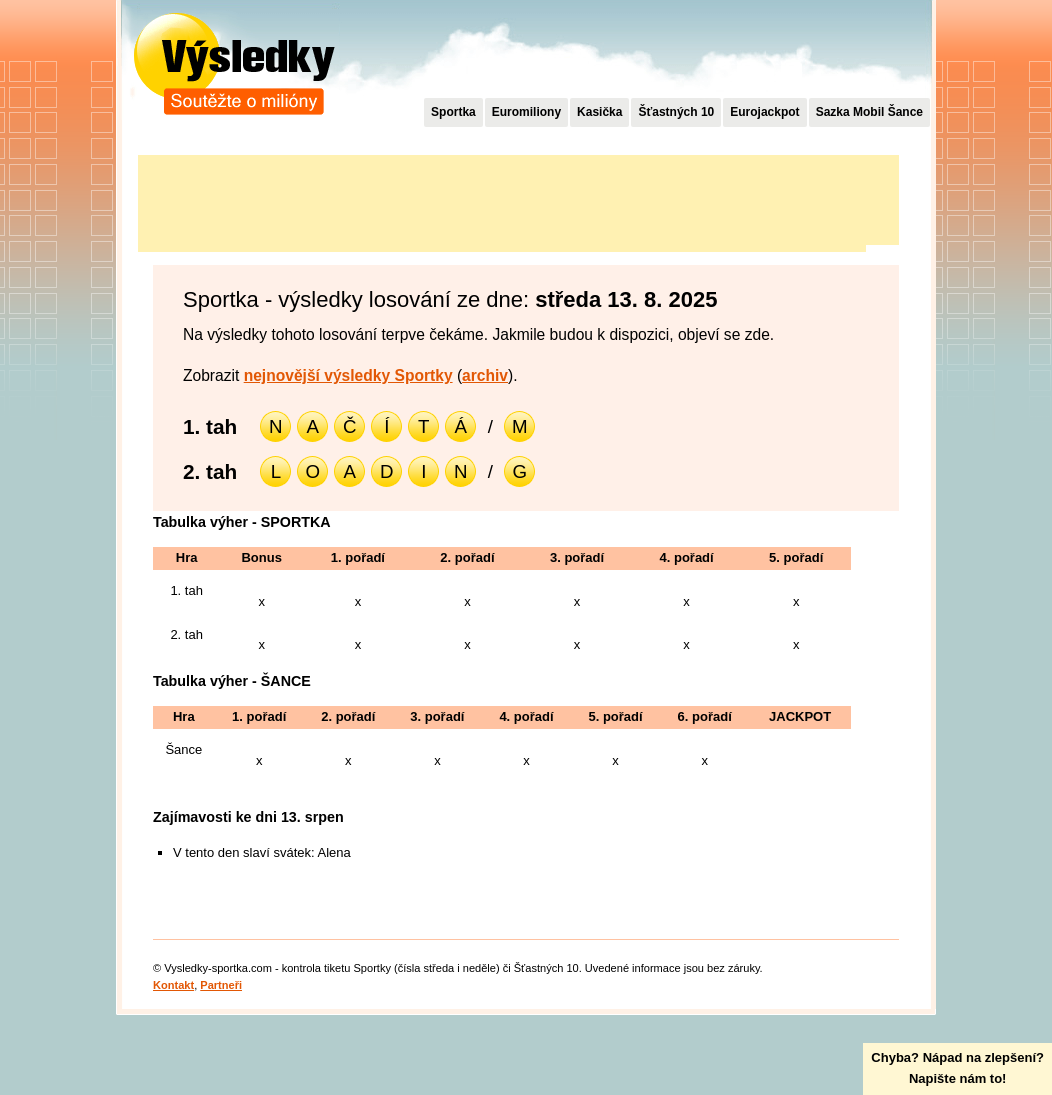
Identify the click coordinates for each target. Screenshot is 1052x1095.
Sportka (453, 112)
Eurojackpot (764, 112)
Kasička (599, 112)
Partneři (221, 985)
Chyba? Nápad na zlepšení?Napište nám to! (957, 1068)
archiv (485, 375)
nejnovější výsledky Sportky (348, 375)
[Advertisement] (502, 200)
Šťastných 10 (676, 112)
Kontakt (173, 985)
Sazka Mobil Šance (869, 112)
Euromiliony (526, 112)
